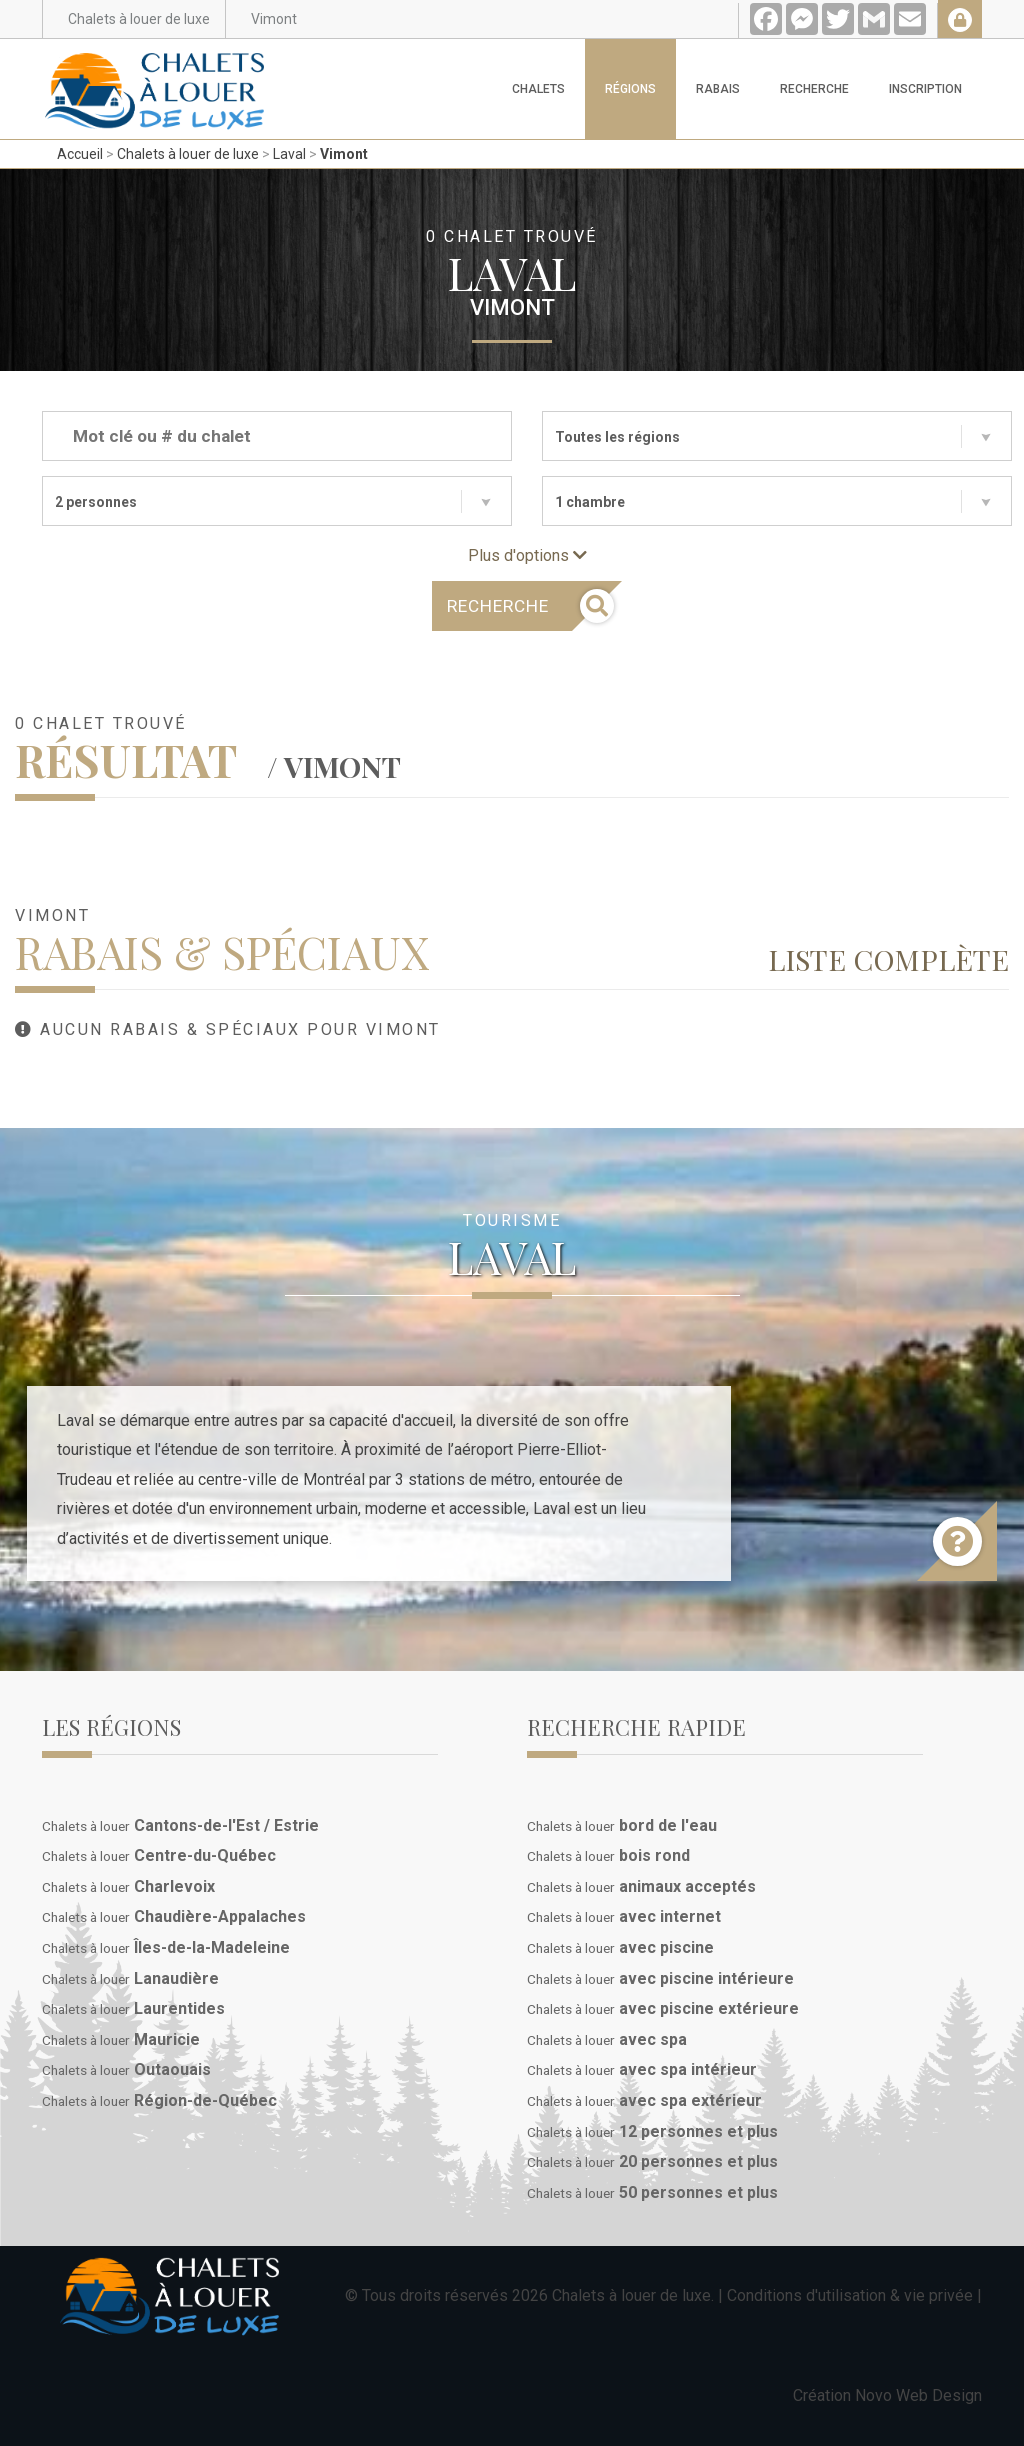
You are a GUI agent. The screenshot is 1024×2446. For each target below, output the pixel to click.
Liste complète (888, 959)
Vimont (344, 154)
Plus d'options (527, 555)
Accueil (80, 154)
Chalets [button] (538, 89)
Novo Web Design (918, 2395)
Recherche (814, 89)
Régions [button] (630, 89)
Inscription (925, 89)
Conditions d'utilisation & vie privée (850, 2295)
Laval (289, 154)
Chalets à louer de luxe (188, 154)
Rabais (718, 89)
